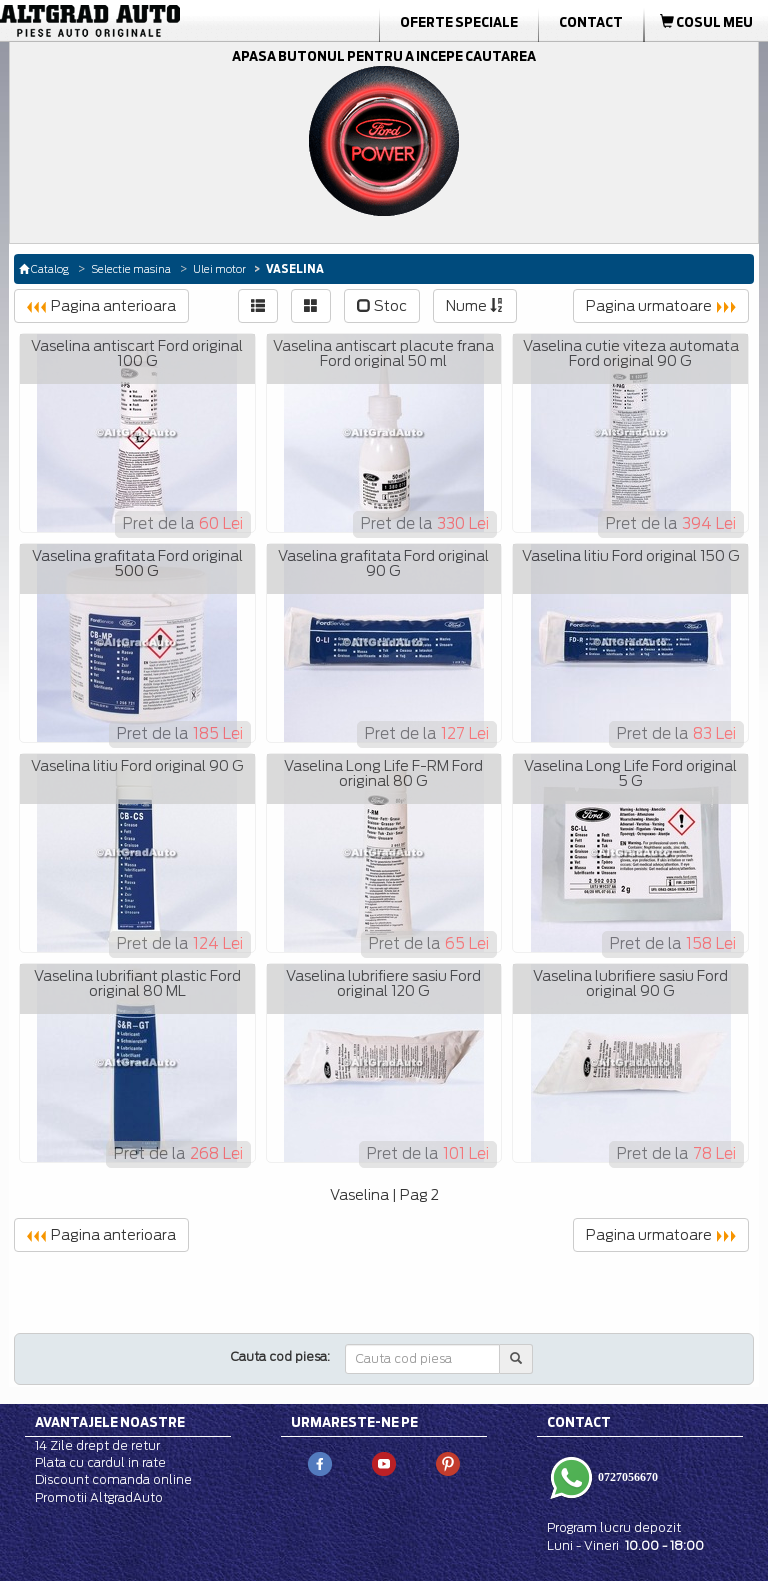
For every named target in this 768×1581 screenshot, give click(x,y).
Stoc (382, 306)
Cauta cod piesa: (280, 1356)
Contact (591, 22)
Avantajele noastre (110, 1422)
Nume (475, 306)
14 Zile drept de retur (97, 1445)
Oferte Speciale (459, 22)
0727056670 (626, 1477)
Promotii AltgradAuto (99, 1497)
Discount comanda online (113, 1479)
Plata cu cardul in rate (100, 1462)
